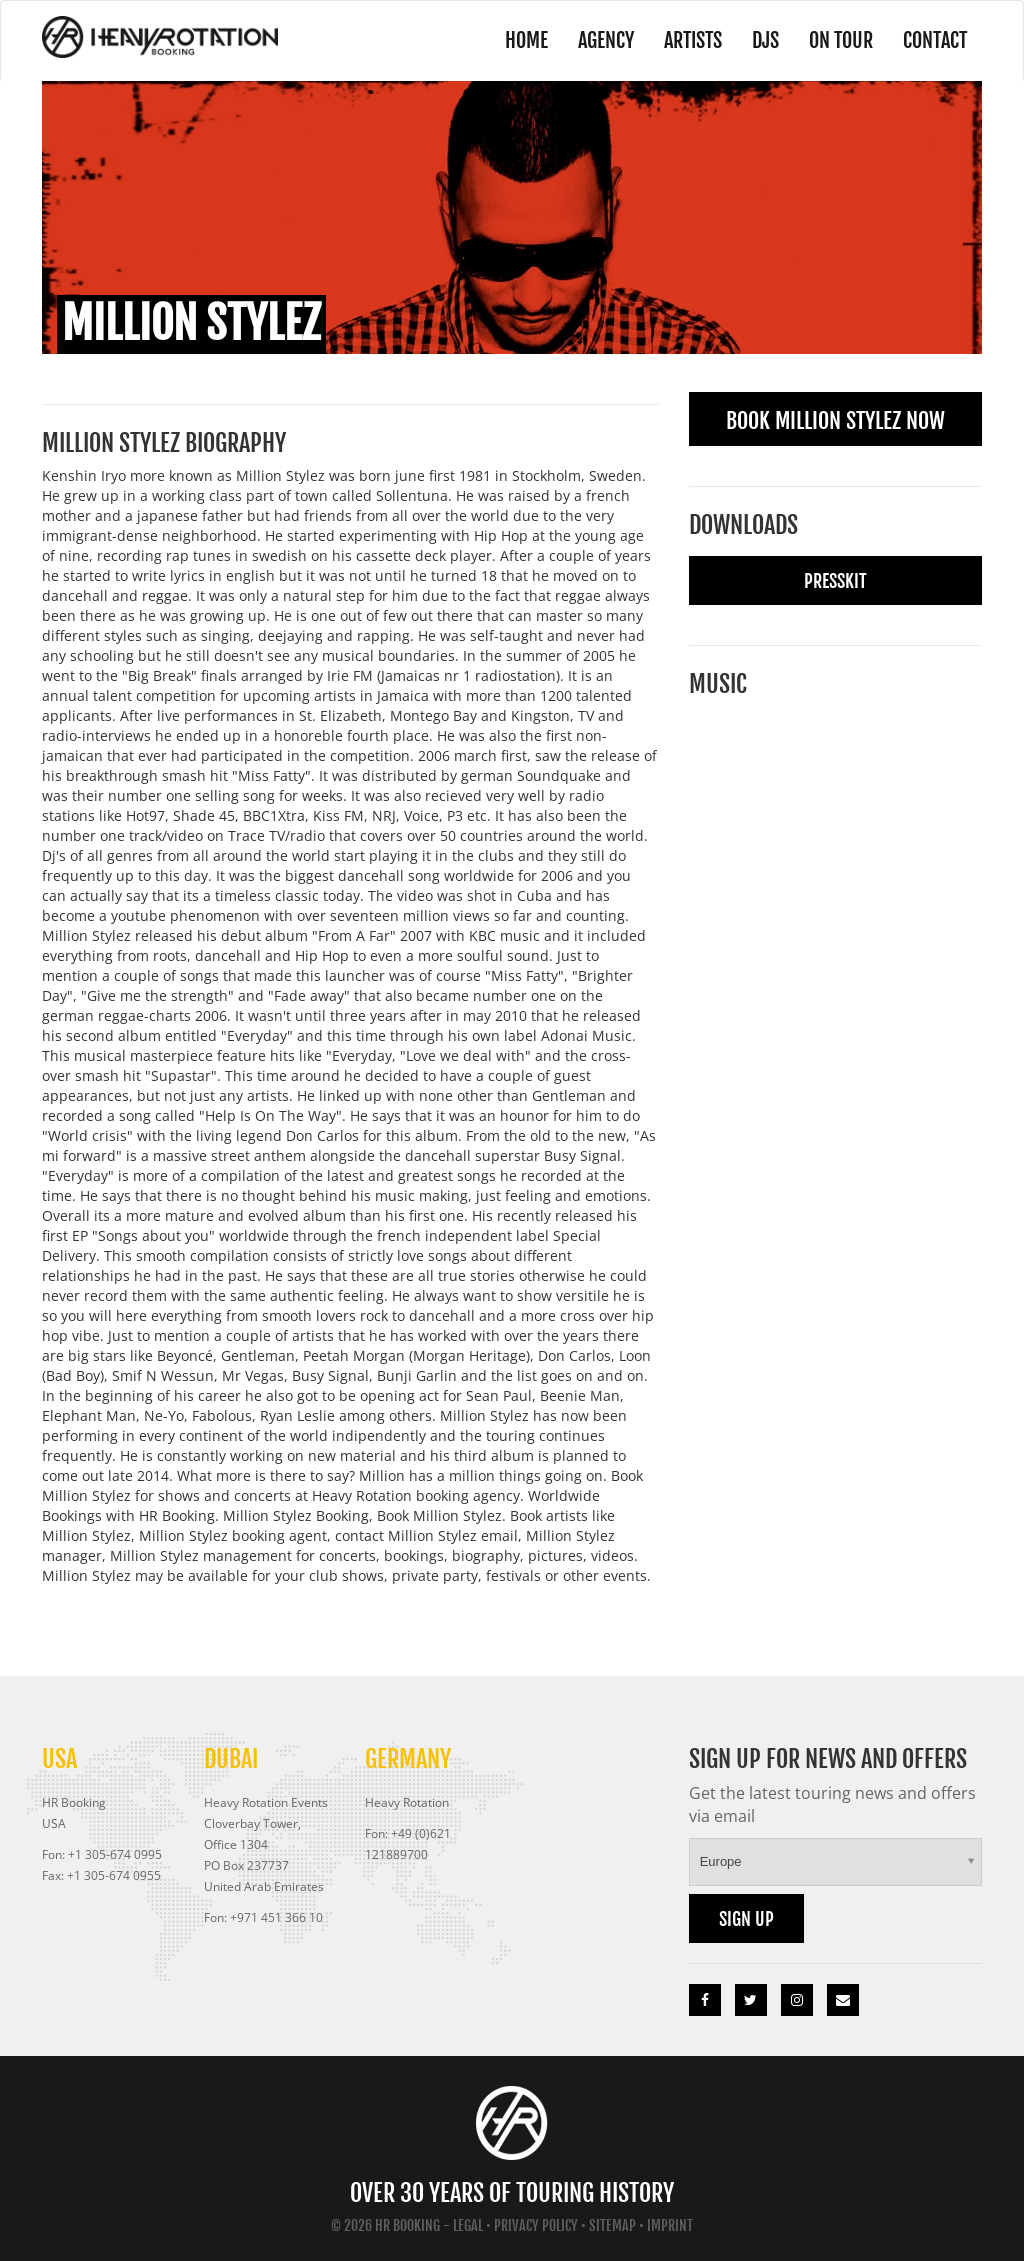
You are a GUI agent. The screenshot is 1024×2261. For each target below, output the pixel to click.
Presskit (835, 581)
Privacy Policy (536, 2225)
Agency (606, 40)
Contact (935, 40)
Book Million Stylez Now (835, 420)
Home (526, 40)
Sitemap (612, 2225)
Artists (693, 40)
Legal (468, 2225)
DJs (765, 40)
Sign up (746, 1919)
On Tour (841, 40)
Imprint (670, 2225)
